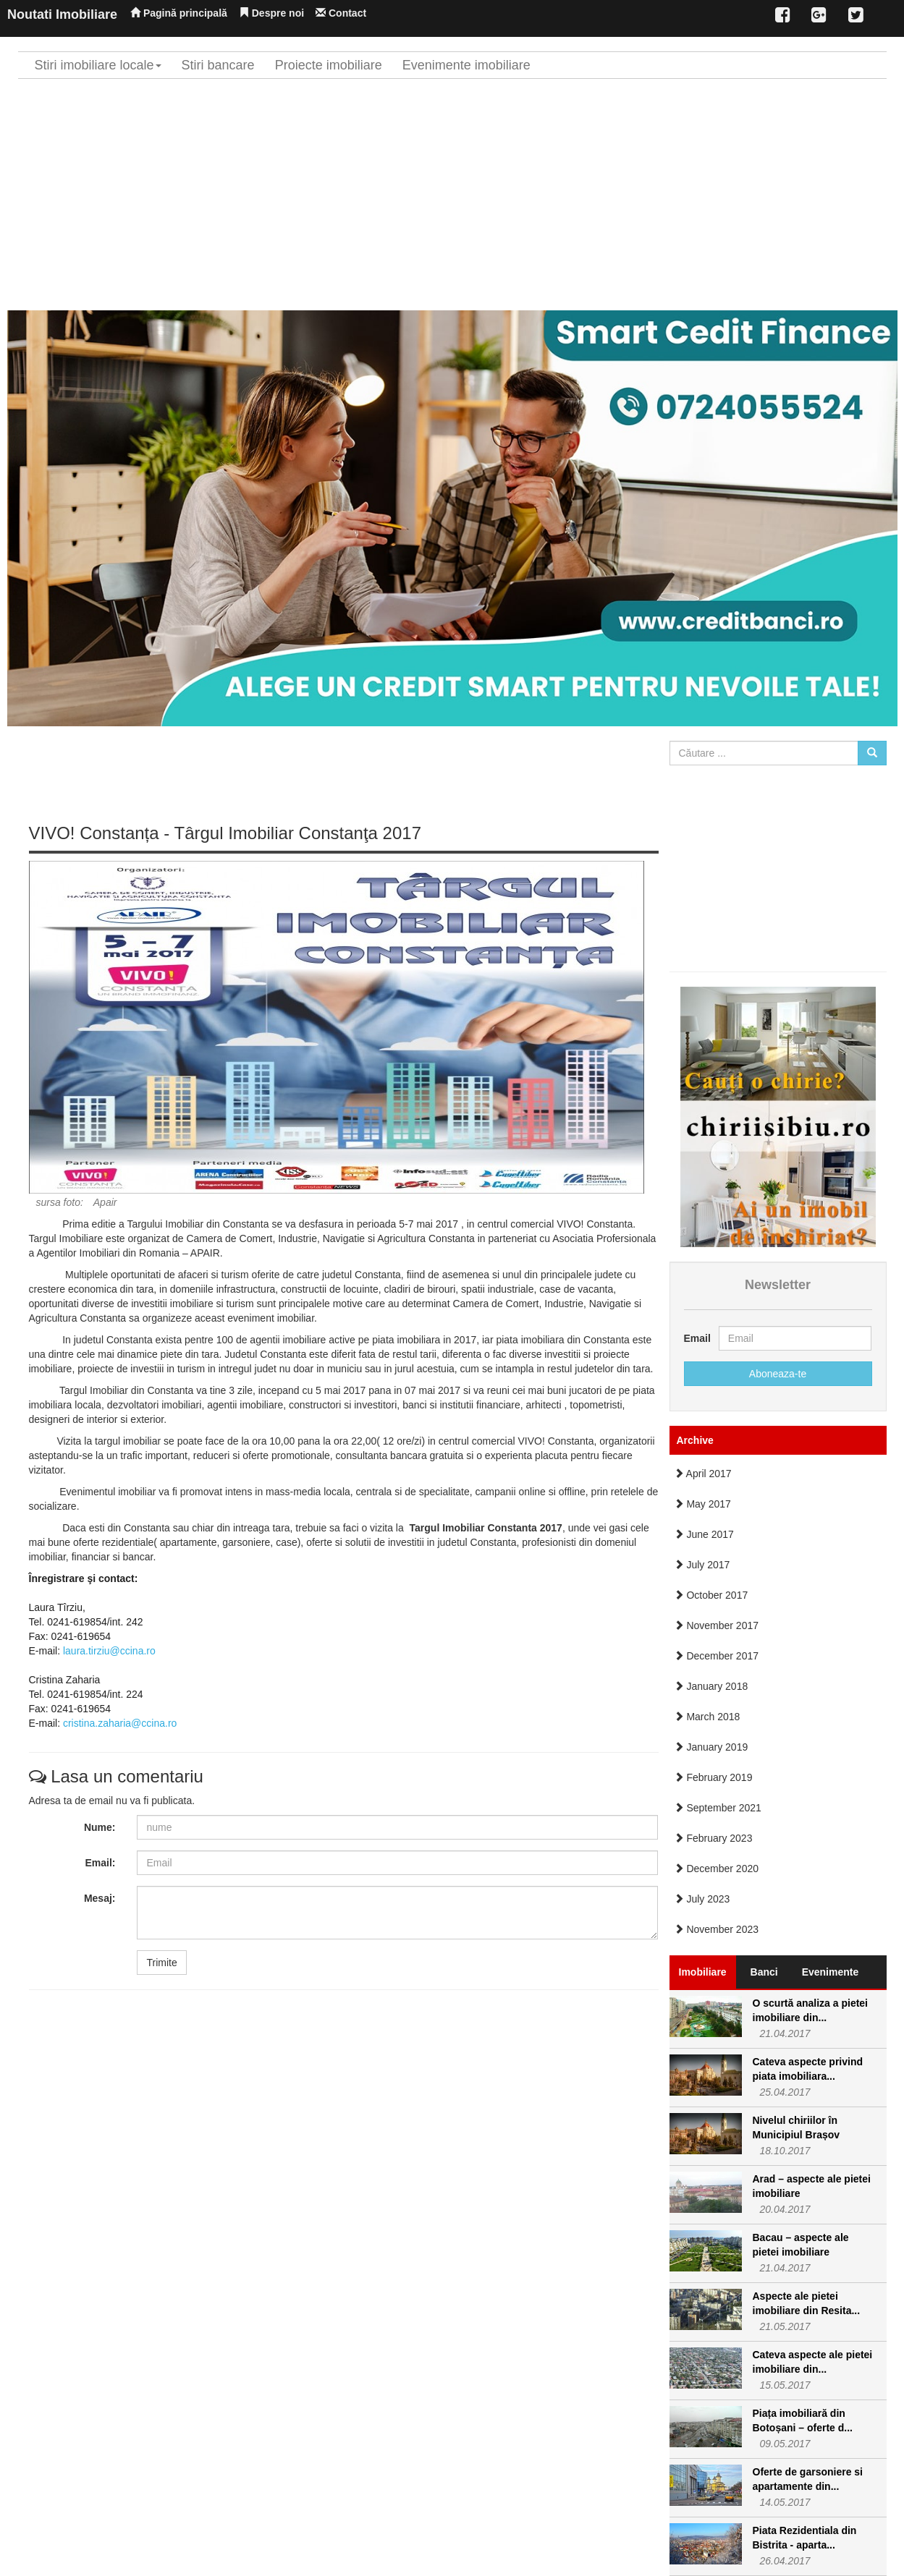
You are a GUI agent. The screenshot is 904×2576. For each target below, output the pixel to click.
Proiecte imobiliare (328, 65)
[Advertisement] (452, 194)
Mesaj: (100, 1898)
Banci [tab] (764, 1972)
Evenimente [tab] (830, 1972)
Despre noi (271, 13)
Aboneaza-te (777, 1374)
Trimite (161, 1962)
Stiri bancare (218, 65)
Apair (105, 1202)
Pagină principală (178, 13)
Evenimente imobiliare (466, 65)
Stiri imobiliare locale (98, 65)
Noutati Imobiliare (62, 14)
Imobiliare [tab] (703, 1972)
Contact (341, 13)
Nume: (100, 1827)
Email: (100, 1863)
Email (696, 1338)
